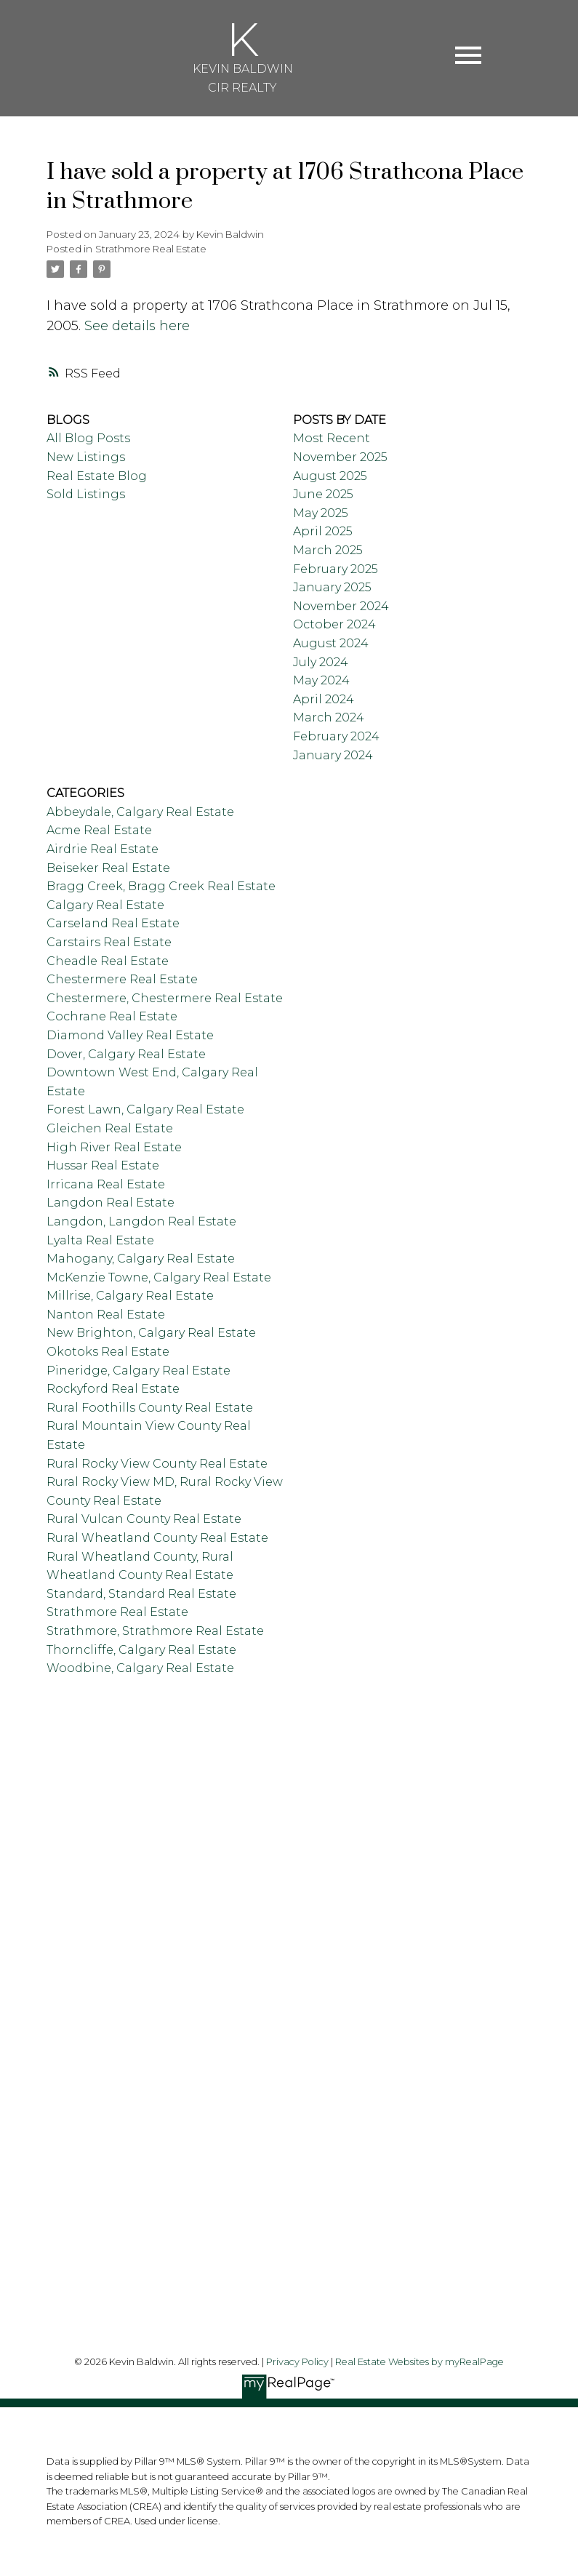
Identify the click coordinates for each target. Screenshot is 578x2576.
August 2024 (331, 643)
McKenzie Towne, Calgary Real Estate (159, 1277)
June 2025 (323, 494)
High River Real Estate (114, 1147)
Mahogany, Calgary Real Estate (141, 1258)
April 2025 (323, 531)
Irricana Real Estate (106, 1184)
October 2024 (334, 624)
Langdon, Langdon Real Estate (141, 1221)
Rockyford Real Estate (113, 1389)
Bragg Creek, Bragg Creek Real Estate (161, 886)
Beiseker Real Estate (108, 868)
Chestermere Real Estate (122, 979)
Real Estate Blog (97, 476)
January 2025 (332, 587)
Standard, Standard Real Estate (141, 1594)
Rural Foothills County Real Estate (150, 1408)
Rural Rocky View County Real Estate (157, 1464)
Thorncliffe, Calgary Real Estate (141, 1650)
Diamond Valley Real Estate (130, 1035)
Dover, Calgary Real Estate (126, 1054)
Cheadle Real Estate (108, 961)
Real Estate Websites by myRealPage (419, 2361)
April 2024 (323, 699)
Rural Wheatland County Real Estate (157, 1538)
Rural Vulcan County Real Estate (144, 1519)
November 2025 (340, 457)
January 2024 (333, 755)
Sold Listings (86, 494)
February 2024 (336, 736)
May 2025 (320, 513)
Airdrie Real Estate (102, 849)
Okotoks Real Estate (108, 1352)
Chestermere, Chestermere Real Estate (165, 998)
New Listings (86, 457)
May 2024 (321, 680)
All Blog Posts (88, 438)
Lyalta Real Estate (100, 1240)
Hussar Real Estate (103, 1165)
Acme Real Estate (99, 830)
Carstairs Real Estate (109, 942)
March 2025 (328, 550)
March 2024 (328, 717)
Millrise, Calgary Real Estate (130, 1296)
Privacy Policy (297, 2361)
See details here (137, 326)
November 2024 (341, 606)
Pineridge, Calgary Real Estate (138, 1370)
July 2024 (320, 662)
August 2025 (330, 476)
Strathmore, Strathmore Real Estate (155, 1631)
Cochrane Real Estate (112, 1016)
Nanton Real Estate (106, 1314)
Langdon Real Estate (110, 1202)
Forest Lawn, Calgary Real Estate (145, 1109)
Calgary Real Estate (105, 905)
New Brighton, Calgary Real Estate (151, 1333)
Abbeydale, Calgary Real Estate (140, 812)
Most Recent (331, 438)
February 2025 (335, 569)
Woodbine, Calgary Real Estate (140, 1668)
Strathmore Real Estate (150, 249)
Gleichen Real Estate (110, 1128)
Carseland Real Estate (113, 923)
